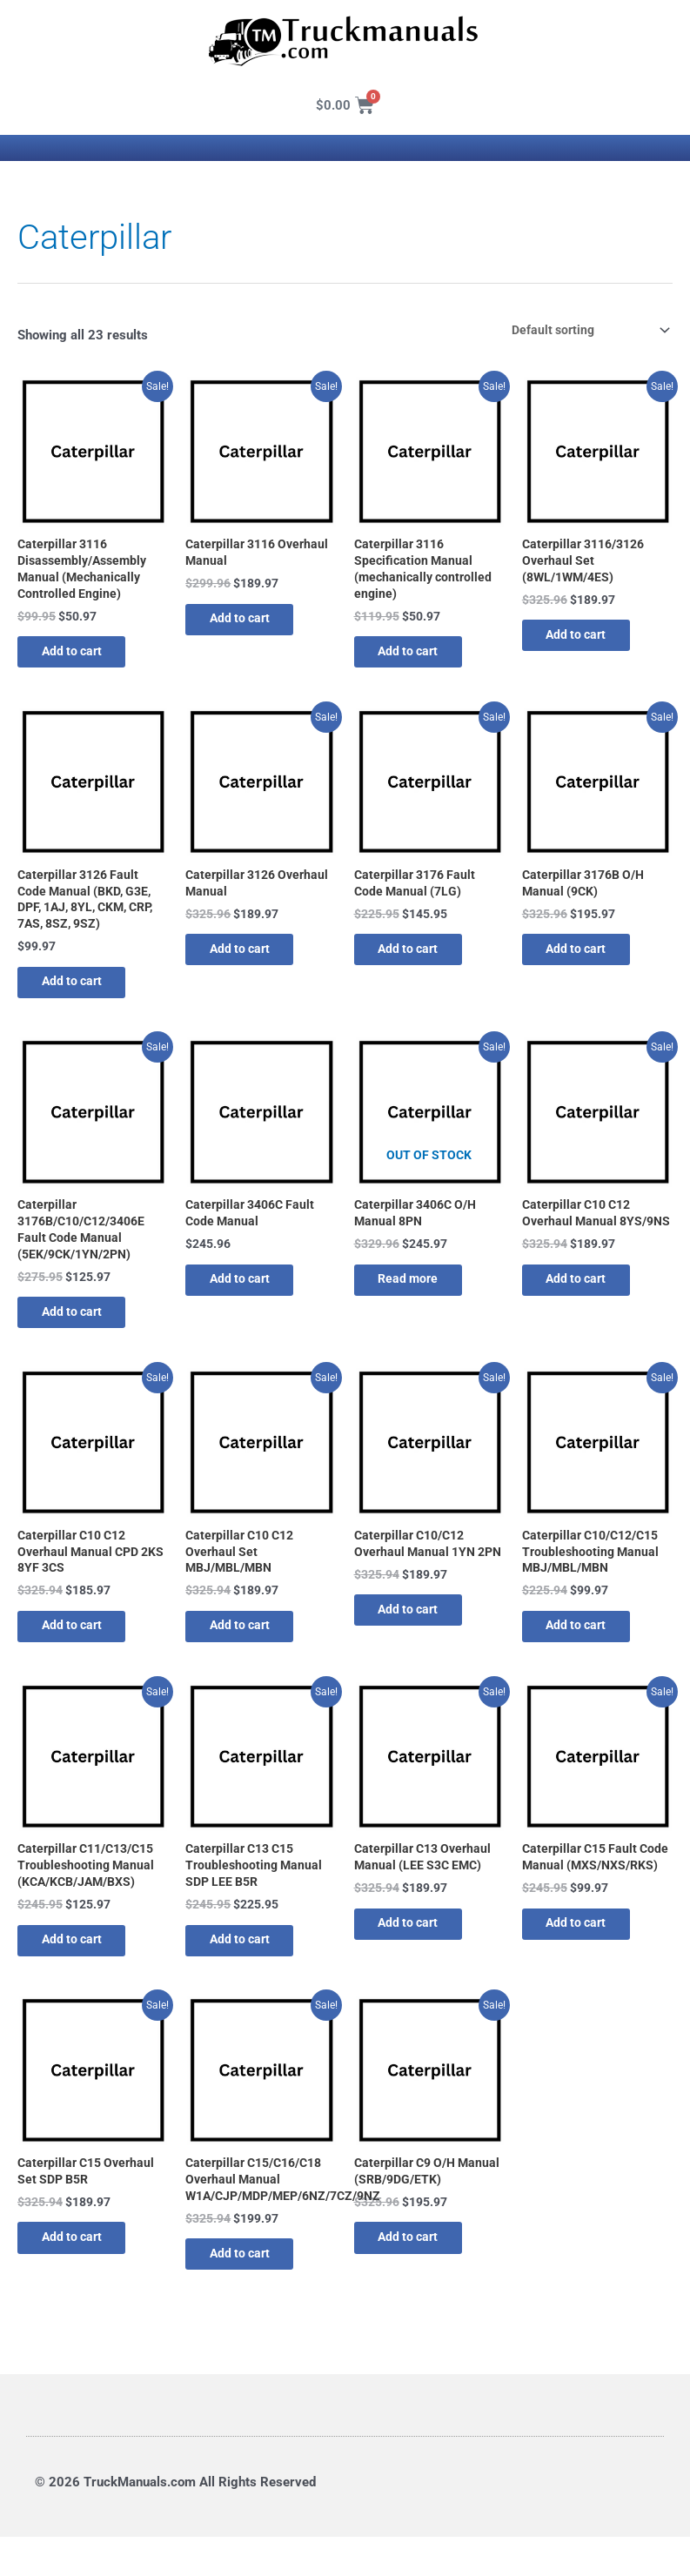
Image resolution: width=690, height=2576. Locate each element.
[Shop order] (582, 330)
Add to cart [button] (84, 658)
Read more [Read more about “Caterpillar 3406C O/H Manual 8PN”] (420, 1297)
